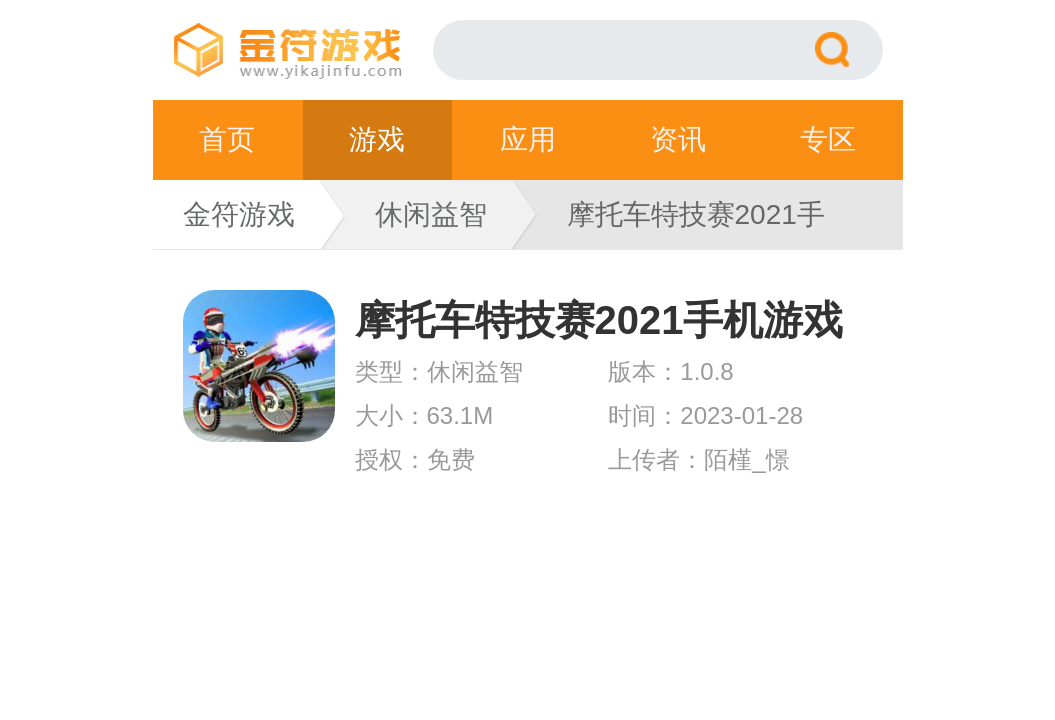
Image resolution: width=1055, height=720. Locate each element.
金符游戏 (239, 214)
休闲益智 (431, 214)
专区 (828, 139)
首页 (227, 139)
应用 (528, 139)
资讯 (678, 139)
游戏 (377, 139)
